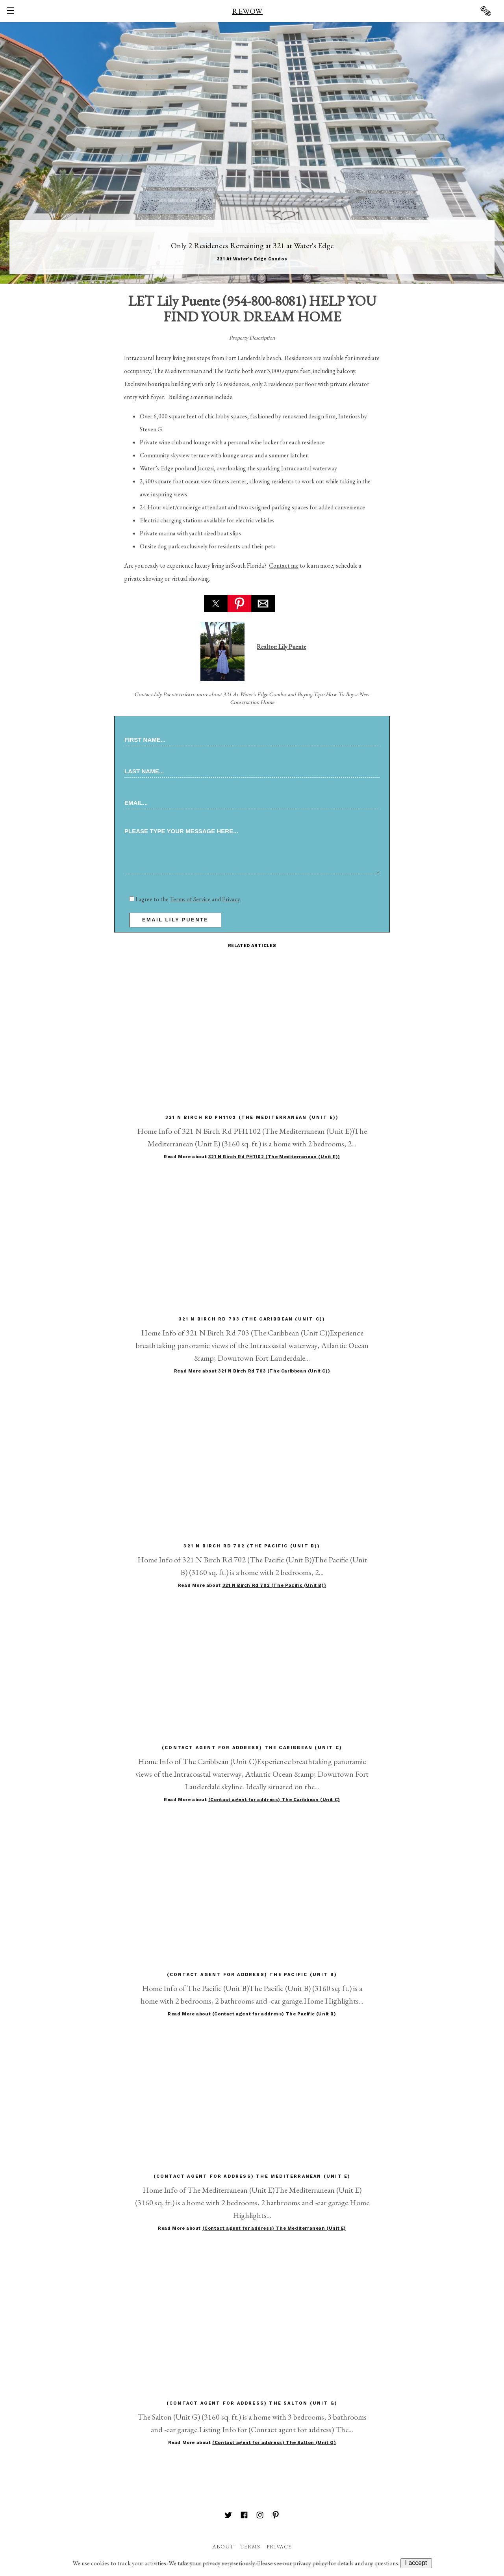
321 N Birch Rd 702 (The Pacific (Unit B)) (274, 1585)
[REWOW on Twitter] (228, 2516)
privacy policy (310, 2563)
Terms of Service (190, 899)
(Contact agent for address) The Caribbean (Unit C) (274, 1799)
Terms (250, 2546)
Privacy (231, 899)
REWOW (247, 11)
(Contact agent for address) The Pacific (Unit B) (274, 2014)
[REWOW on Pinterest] (276, 2516)
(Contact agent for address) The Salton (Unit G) (274, 2442)
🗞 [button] (485, 11)
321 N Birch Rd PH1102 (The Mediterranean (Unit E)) (274, 1156)
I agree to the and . (185, 899)
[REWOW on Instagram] (260, 2516)
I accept (416, 2562)
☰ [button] (10, 11)
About (223, 2546)
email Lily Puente (175, 920)
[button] (216, 603)
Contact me (283, 565)
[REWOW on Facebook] (244, 2516)
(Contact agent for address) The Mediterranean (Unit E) (274, 2228)
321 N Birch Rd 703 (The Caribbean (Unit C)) (274, 1371)
